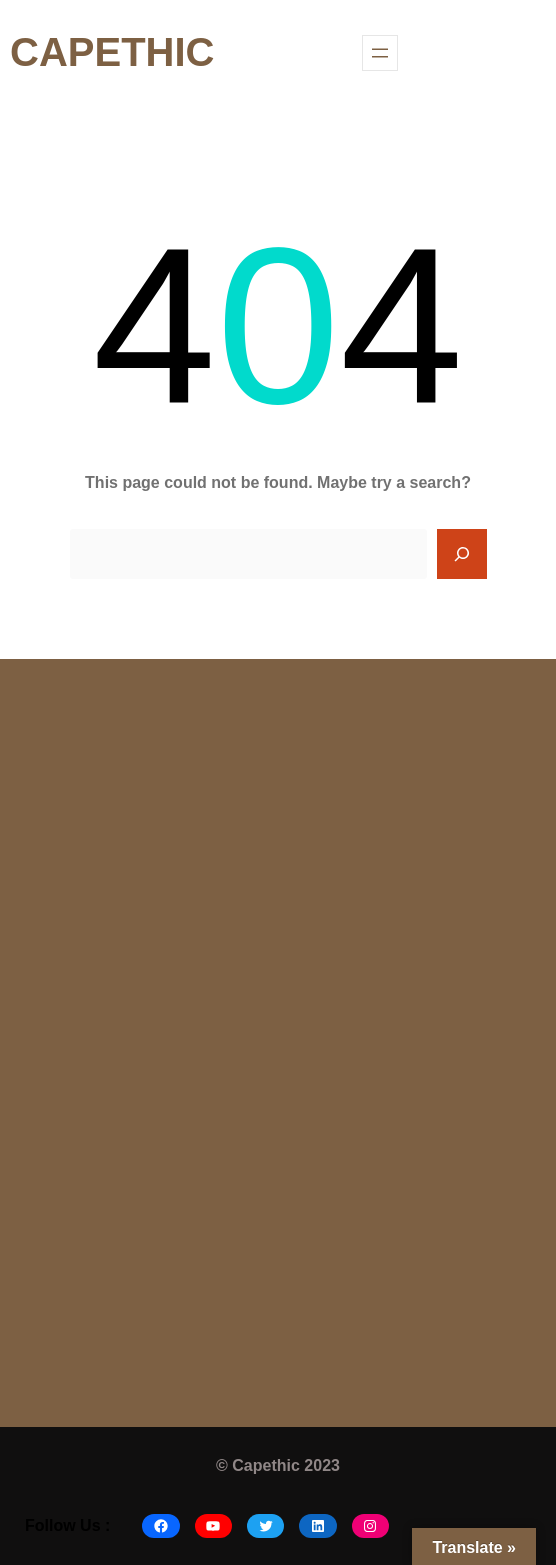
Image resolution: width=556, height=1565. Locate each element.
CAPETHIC (112, 52)
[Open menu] (380, 53)
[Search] (462, 554)
